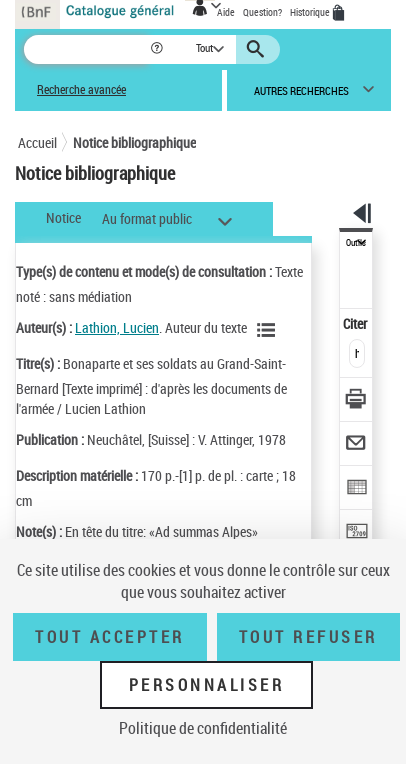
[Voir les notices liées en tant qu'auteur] (269, 330)
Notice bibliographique (134, 142)
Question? (262, 12)
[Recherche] (86, 49)
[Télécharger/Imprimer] (356, 401)
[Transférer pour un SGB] (356, 533)
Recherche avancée (81, 89)
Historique (311, 12)
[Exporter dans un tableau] (356, 489)
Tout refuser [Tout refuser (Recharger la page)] (308, 637)
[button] (158, 49)
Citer (356, 323)
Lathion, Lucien (117, 327)
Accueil (37, 142)
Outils (356, 243)
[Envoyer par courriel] (356, 445)
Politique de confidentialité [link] (203, 728)
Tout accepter (110, 637)
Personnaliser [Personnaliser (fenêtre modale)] (207, 685)
